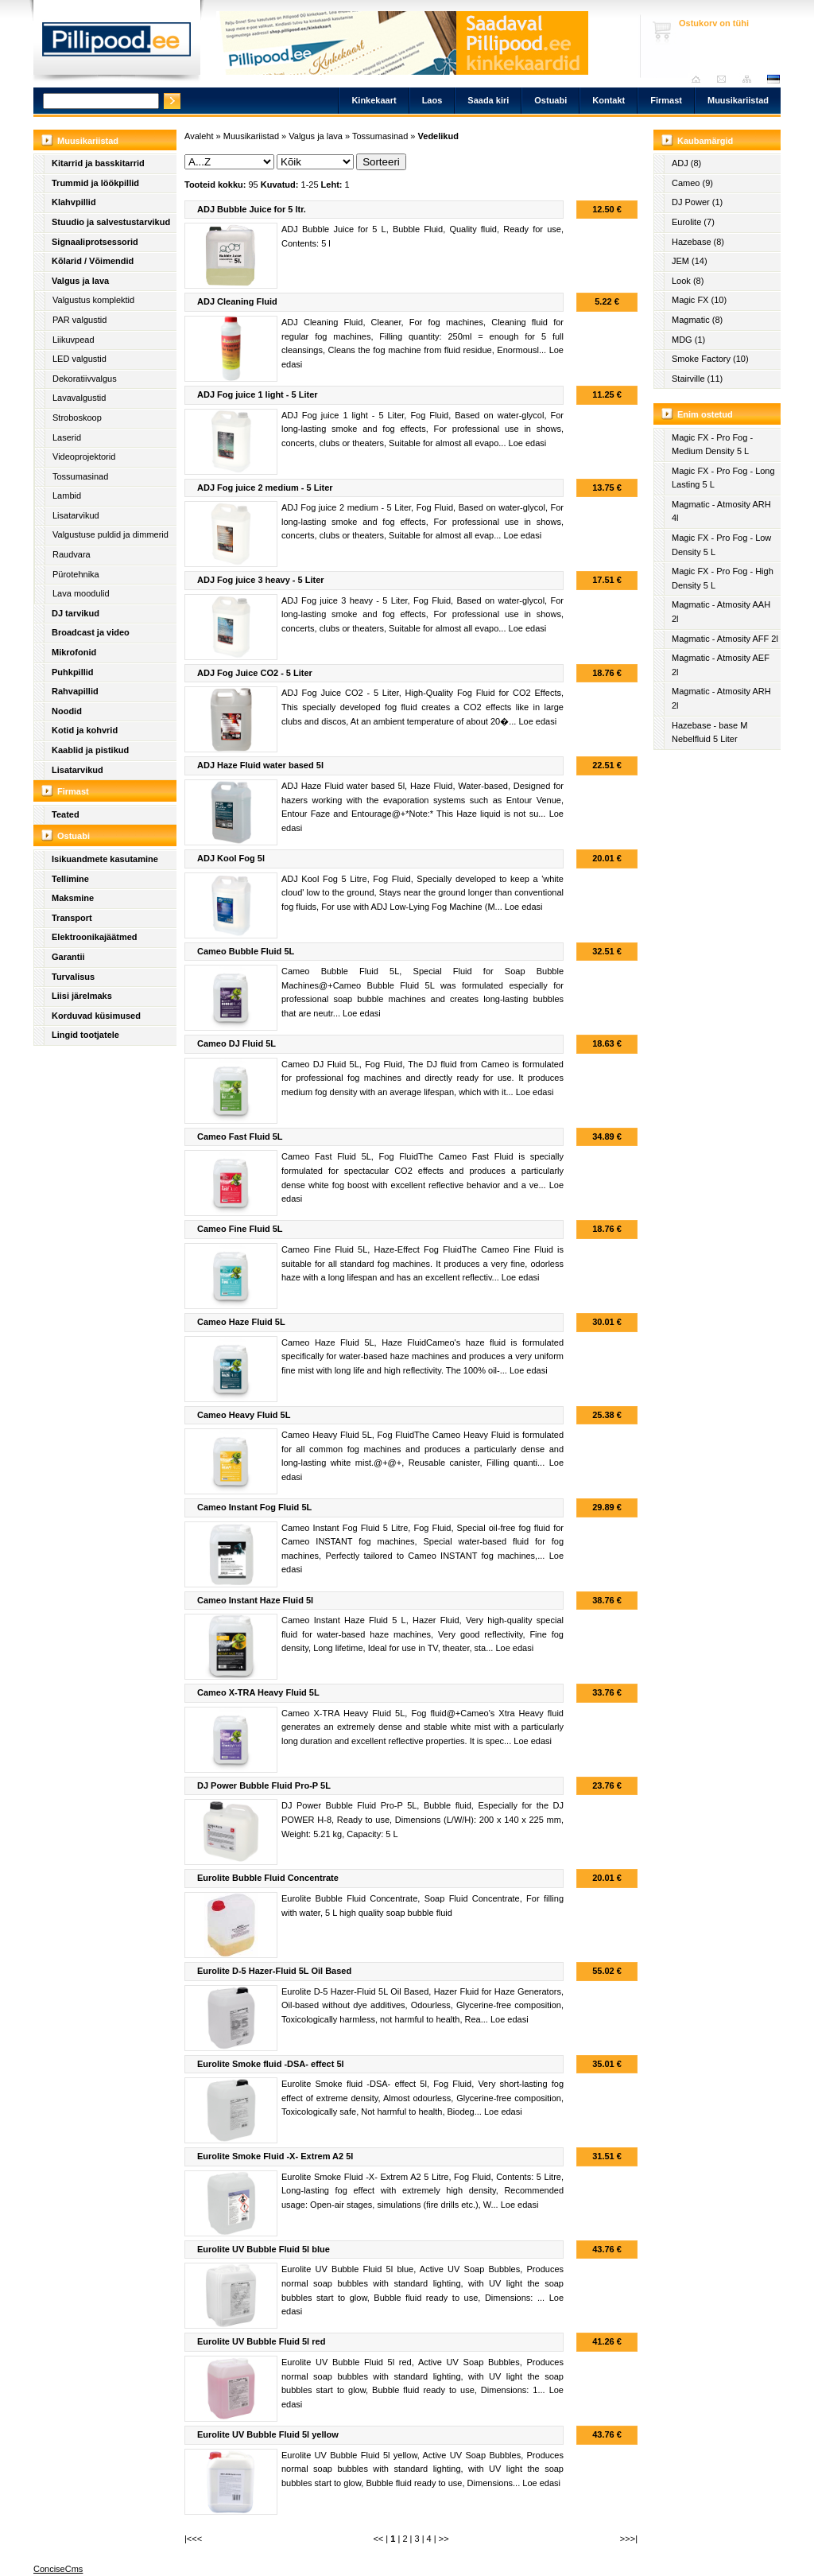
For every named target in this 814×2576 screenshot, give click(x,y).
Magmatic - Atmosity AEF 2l (720, 665)
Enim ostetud (705, 414)
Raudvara (71, 554)
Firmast (666, 100)
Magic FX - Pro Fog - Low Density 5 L (721, 545)
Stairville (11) (697, 378)
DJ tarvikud (75, 613)
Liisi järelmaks (82, 995)
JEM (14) (689, 261)
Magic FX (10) (699, 300)
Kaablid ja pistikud (90, 750)
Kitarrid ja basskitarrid (98, 163)
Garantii (68, 957)
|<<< (193, 2538)
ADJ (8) (686, 163)
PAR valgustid (79, 319)
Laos (432, 100)
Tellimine (70, 879)
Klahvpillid (74, 202)
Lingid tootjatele (85, 1034)
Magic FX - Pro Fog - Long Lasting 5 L (723, 478)
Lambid (66, 495)
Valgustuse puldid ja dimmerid (110, 534)
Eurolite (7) (693, 222)
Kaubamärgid (705, 141)
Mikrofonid (74, 652)
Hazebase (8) (698, 242)
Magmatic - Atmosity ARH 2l (721, 698)
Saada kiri (725, 79)
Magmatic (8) (697, 319)
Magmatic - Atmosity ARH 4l (721, 511)
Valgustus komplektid (93, 300)
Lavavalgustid (79, 397)
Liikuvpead (73, 339)
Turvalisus (73, 976)
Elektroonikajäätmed (95, 937)
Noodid (67, 711)
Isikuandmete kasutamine (105, 859)
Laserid (66, 437)
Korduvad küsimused (96, 1015)
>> (444, 2538)
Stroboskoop (77, 417)
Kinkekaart (373, 100)
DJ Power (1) (697, 202)
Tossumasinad (80, 476)
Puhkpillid (73, 672)
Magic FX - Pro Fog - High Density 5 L (722, 578)
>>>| (629, 2538)
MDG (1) (688, 339)
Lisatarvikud (75, 515)
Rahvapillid (75, 691)
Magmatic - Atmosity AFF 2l (725, 638)
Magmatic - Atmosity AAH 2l (721, 612)
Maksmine (73, 898)
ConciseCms (58, 2569)
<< (378, 2538)
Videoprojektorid (83, 456)
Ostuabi (550, 100)
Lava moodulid (81, 593)
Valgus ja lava (80, 281)
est (773, 79)
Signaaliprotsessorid (95, 242)
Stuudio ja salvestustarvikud (111, 222)
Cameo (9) (692, 183)
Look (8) (688, 281)
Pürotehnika (75, 574)
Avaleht (699, 79)
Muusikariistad (738, 100)
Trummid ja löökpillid (95, 183)
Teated (65, 814)
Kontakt (608, 100)
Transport (72, 918)
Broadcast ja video (91, 632)
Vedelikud (438, 136)
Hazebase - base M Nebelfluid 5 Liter (709, 732)
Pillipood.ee (116, 43)
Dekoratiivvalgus (84, 378)
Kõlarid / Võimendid (93, 261)
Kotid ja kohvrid (85, 730)
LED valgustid (79, 358)
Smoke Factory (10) (710, 358)
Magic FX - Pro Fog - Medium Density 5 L (712, 445)
